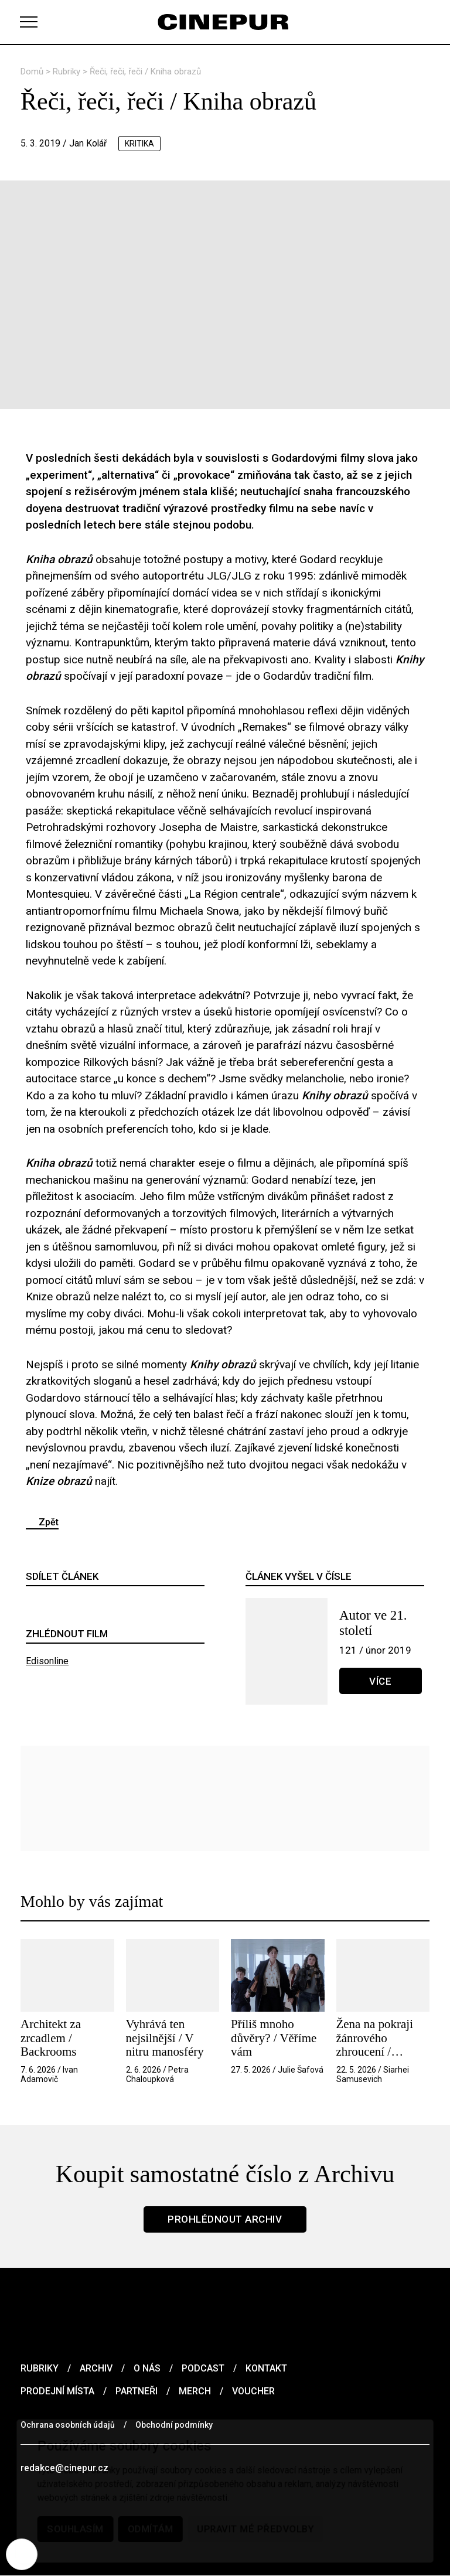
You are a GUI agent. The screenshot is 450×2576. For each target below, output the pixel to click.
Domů (33, 71)
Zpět (49, 1522)
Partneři (136, 2391)
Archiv (96, 2368)
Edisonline (47, 1661)
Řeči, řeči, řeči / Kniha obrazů (145, 71)
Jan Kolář (88, 143)
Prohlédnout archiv (225, 2219)
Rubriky (68, 71)
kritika (140, 143)
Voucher (253, 2391)
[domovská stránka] (225, 21)
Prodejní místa (57, 2391)
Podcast (203, 2368)
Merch (195, 2391)
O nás (147, 2368)
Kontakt (266, 2368)
